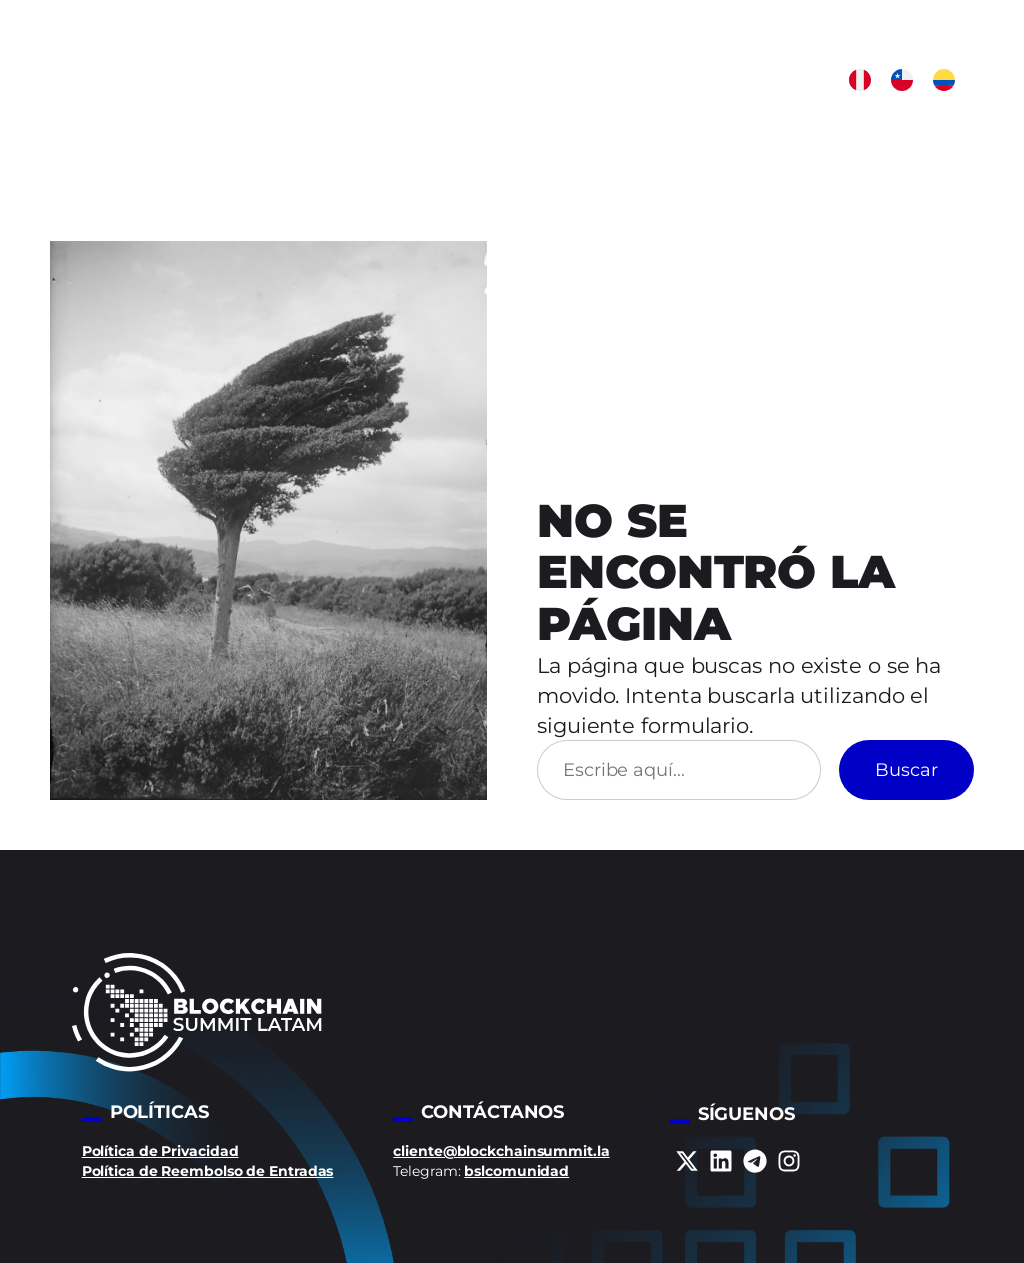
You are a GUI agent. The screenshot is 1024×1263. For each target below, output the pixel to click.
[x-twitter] (687, 1161)
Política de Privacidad (160, 1151)
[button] (860, 80)
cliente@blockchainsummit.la (501, 1151)
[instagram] (789, 1161)
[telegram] (755, 1161)
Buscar (906, 769)
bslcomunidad (516, 1171)
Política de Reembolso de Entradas (208, 1171)
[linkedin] (721, 1161)
